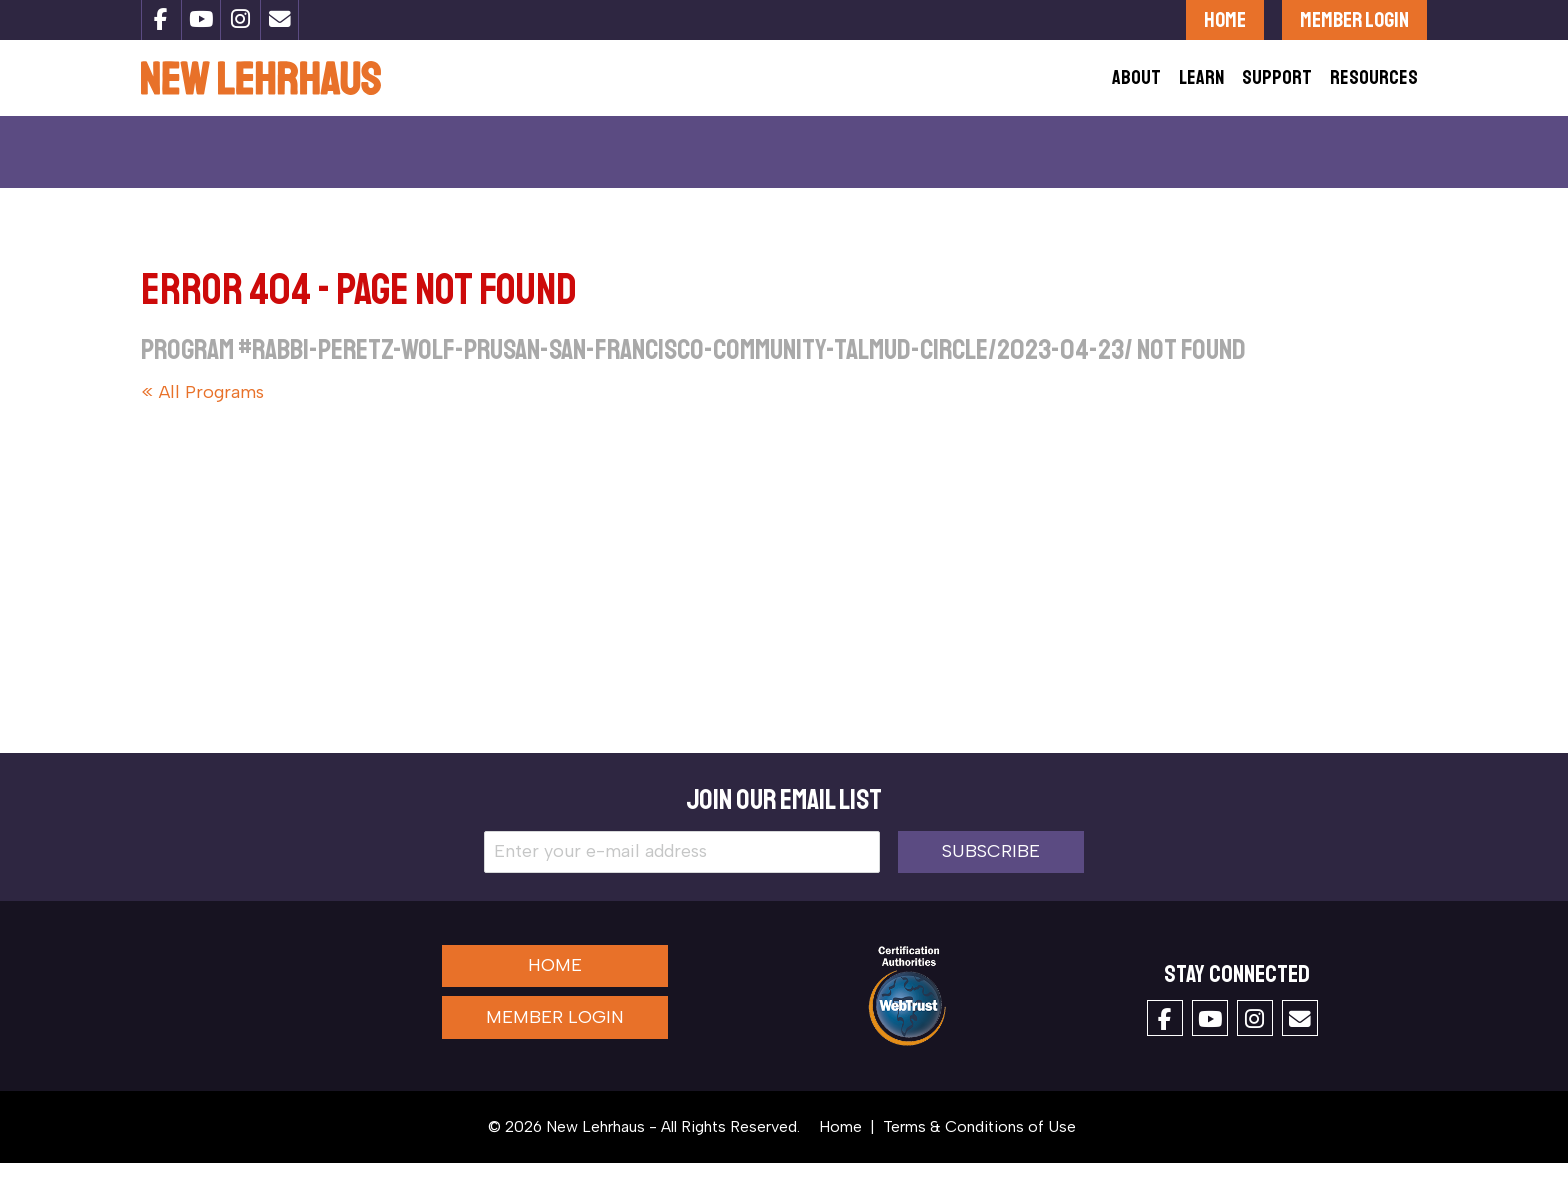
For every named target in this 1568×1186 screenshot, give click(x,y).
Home (1225, 19)
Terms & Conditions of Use (979, 1149)
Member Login (1354, 19)
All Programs (211, 415)
